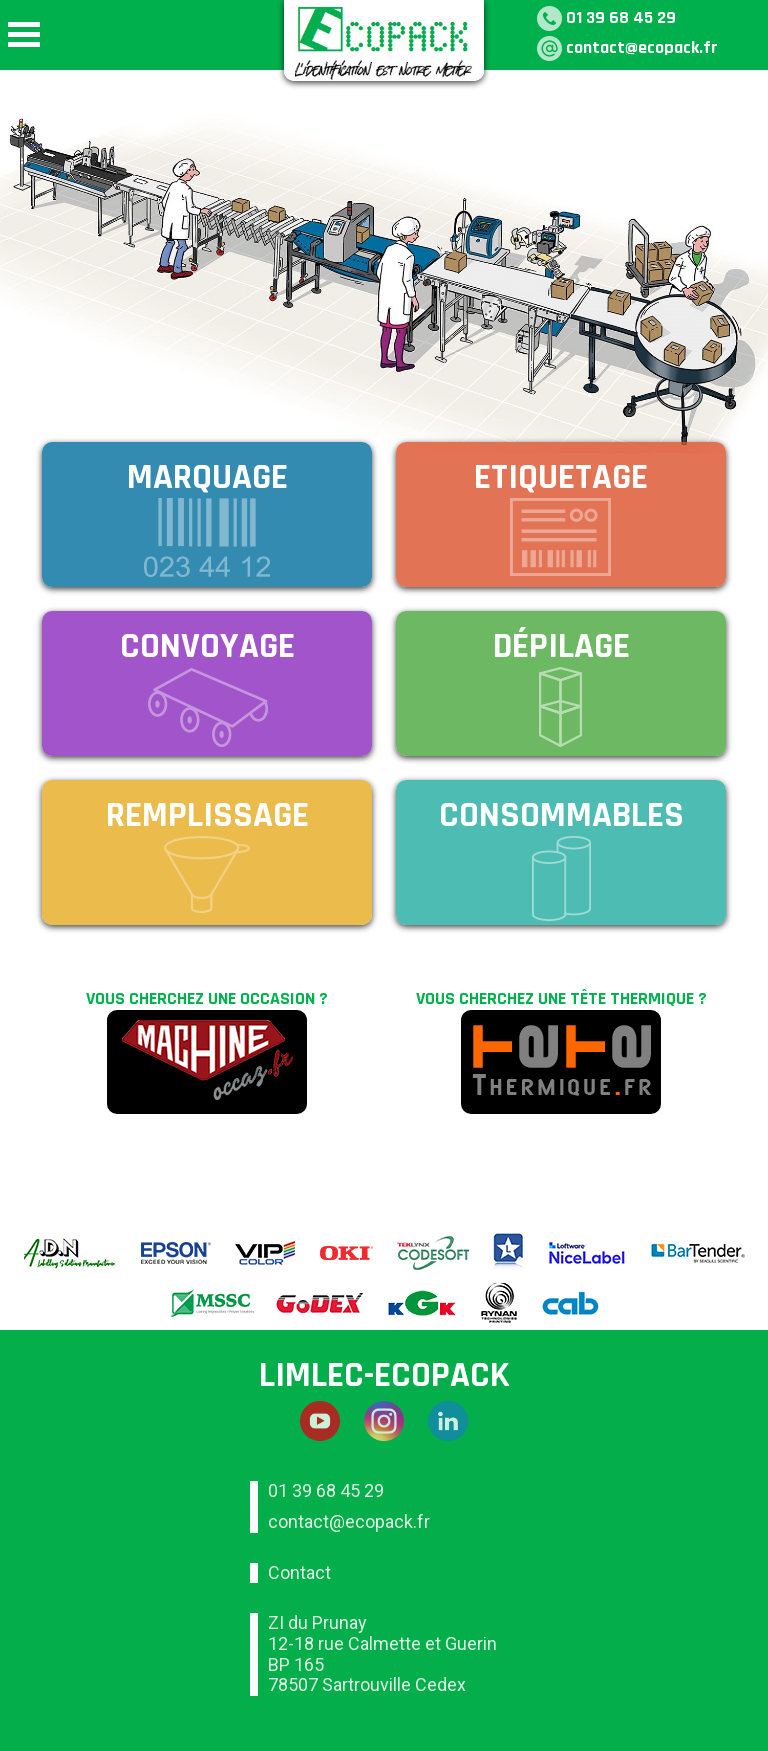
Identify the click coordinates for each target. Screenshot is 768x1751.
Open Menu (24, 34)
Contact (299, 1572)
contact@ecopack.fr (642, 47)
